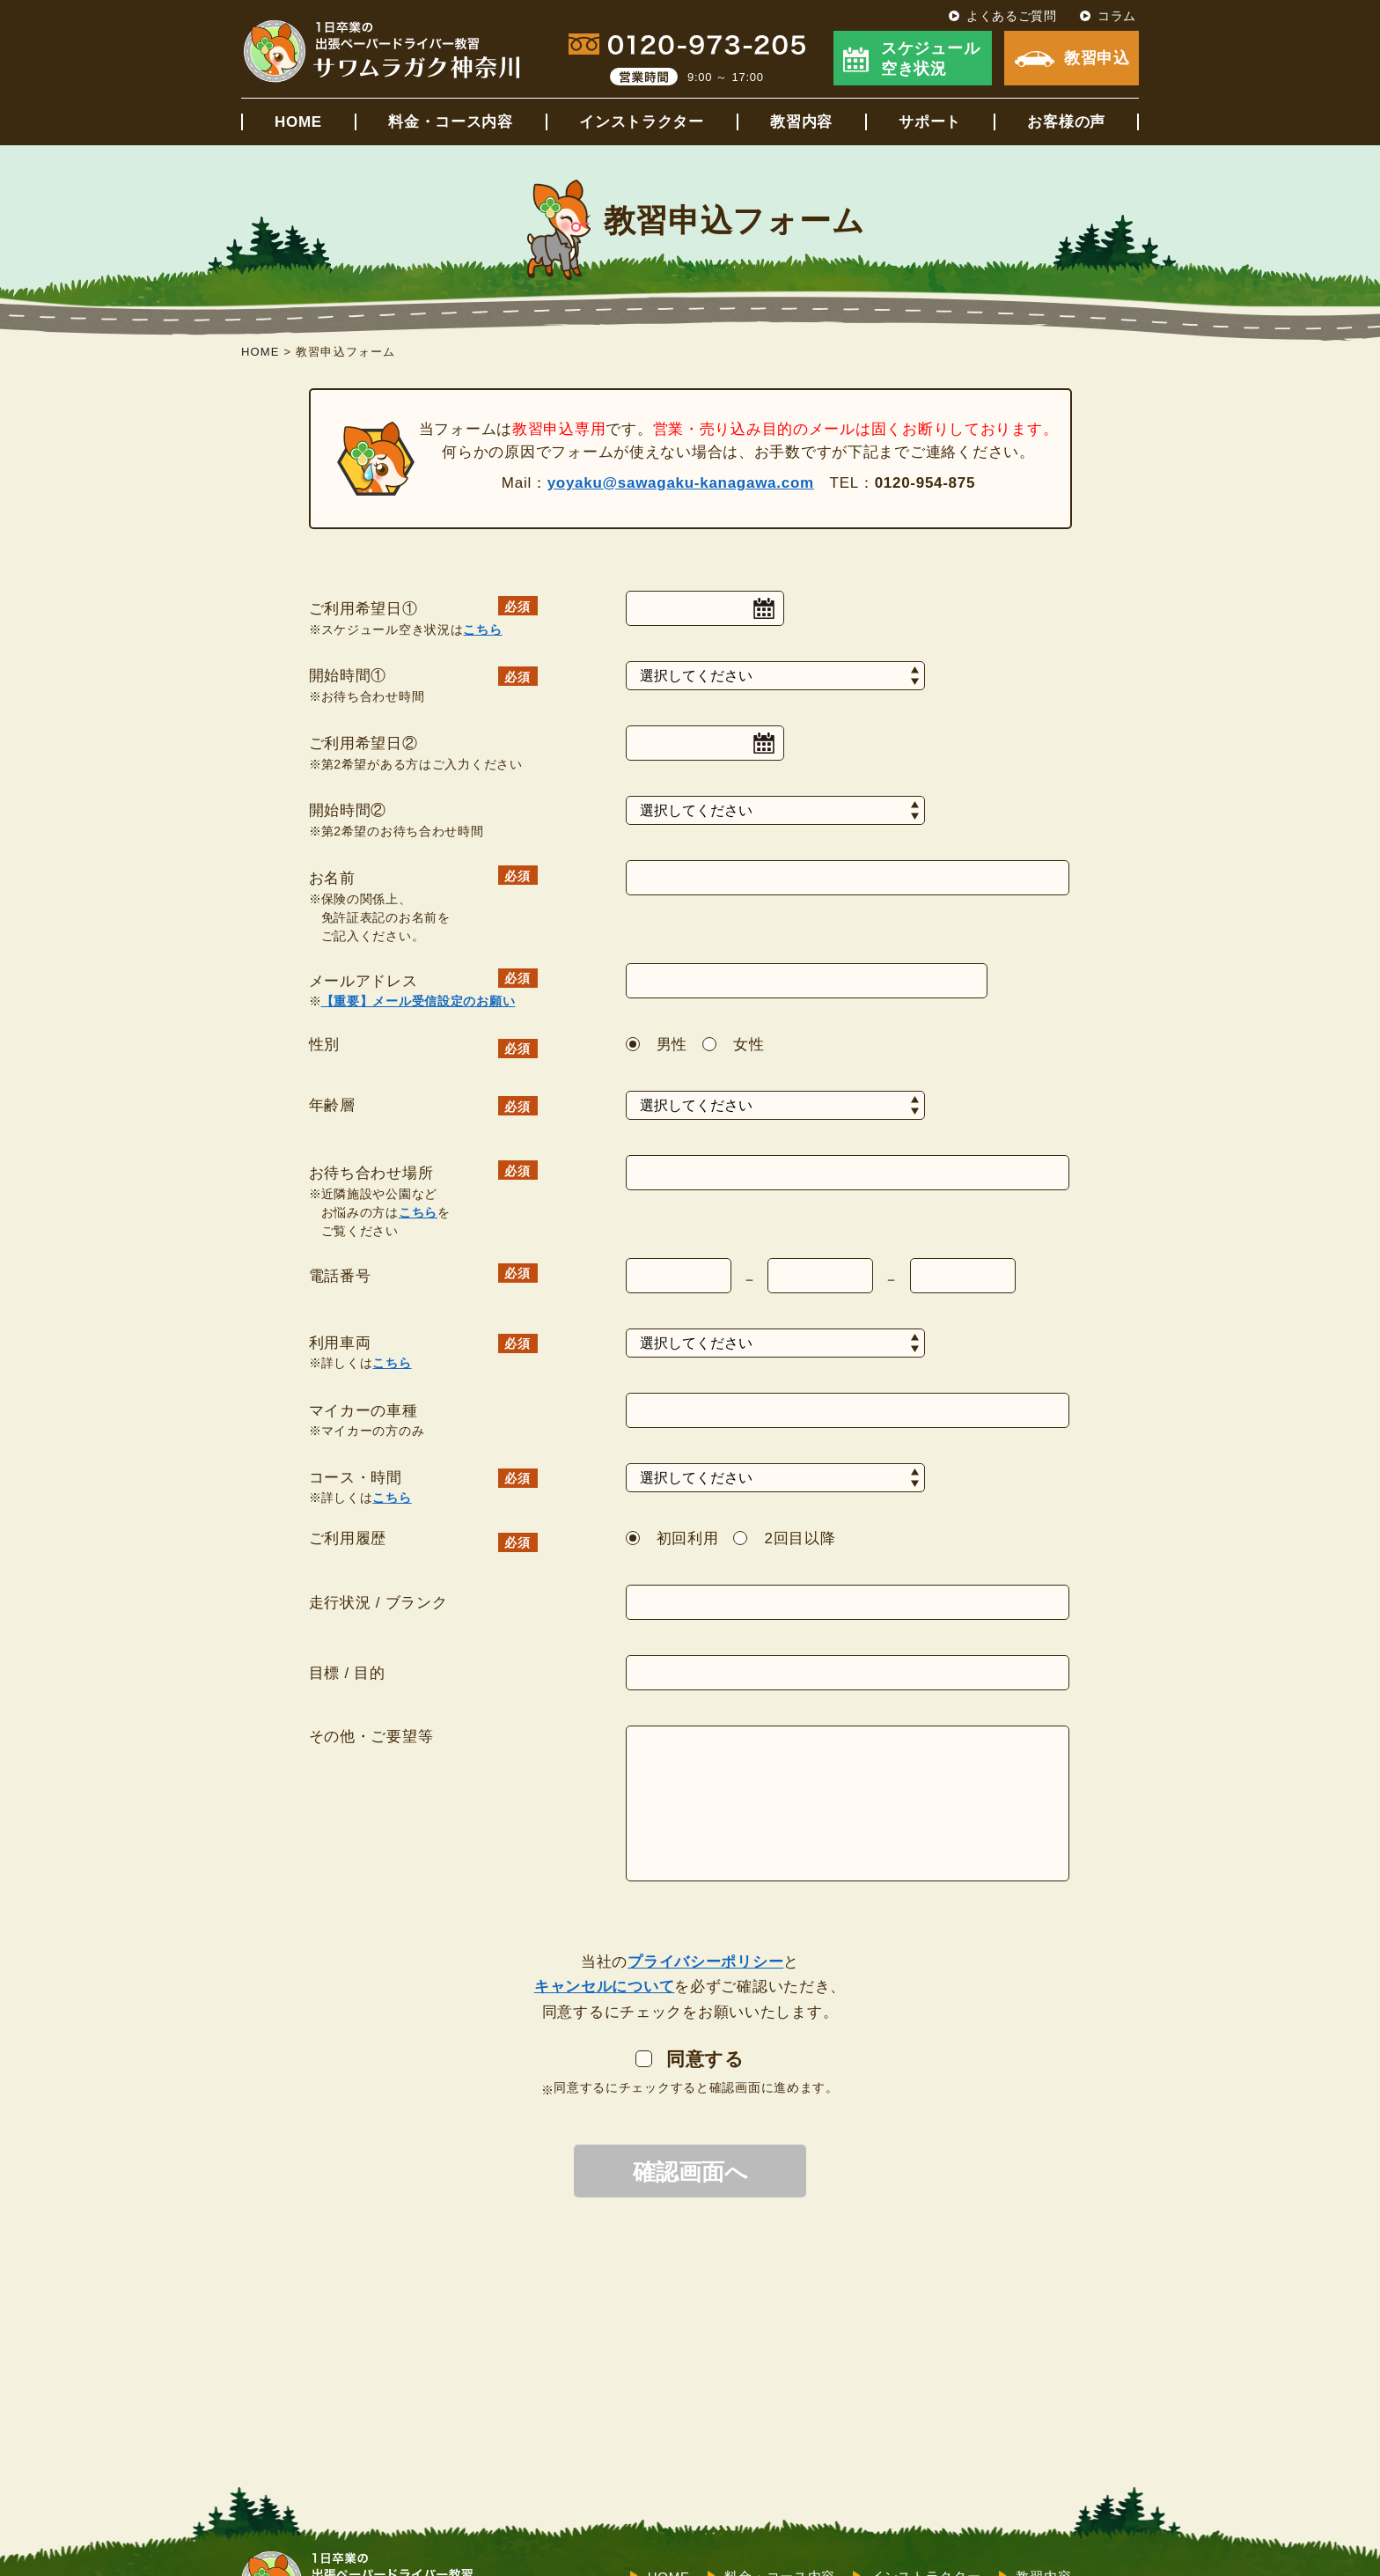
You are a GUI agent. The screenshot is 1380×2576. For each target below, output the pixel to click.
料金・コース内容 (450, 121)
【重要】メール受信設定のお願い (418, 1001)
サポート (930, 121)
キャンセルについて (604, 1986)
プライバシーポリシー (705, 1962)
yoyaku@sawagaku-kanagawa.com (680, 483)
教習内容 (801, 121)
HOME (298, 121)
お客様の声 (1066, 121)
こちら (482, 629)
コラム (1116, 16)
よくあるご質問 (1011, 16)
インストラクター (641, 121)
